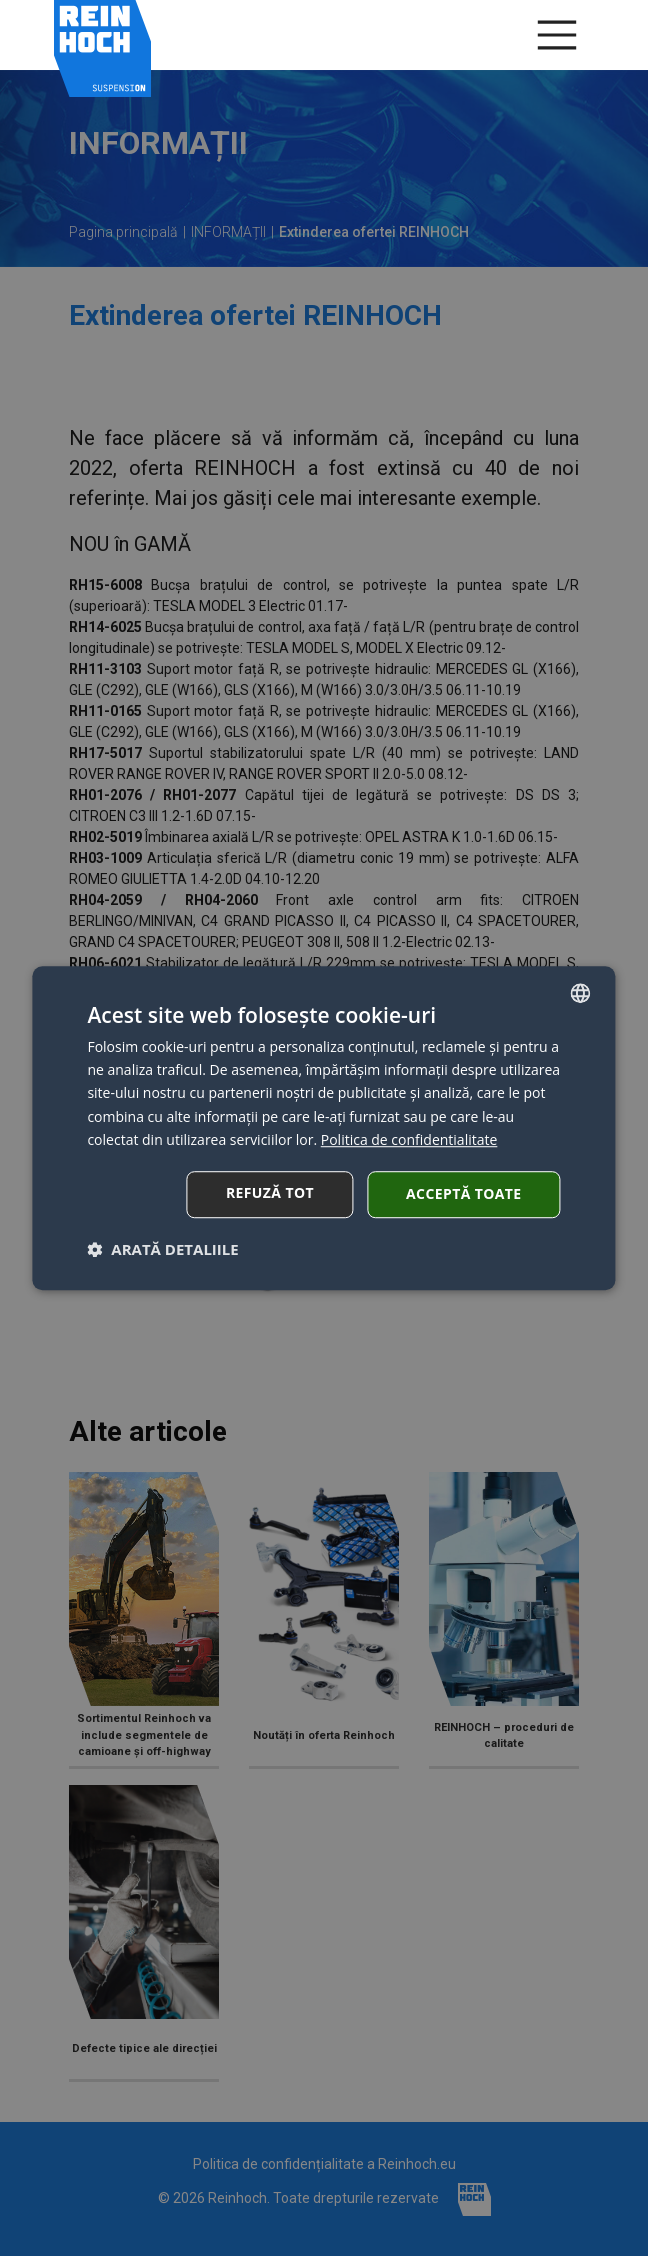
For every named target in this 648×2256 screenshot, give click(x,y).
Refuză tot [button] (270, 1192)
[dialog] (323, 1128)
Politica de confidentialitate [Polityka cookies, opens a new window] (409, 1139)
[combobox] (581, 993)
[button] (162, 1249)
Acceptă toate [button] (464, 1193)
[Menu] (557, 35)
